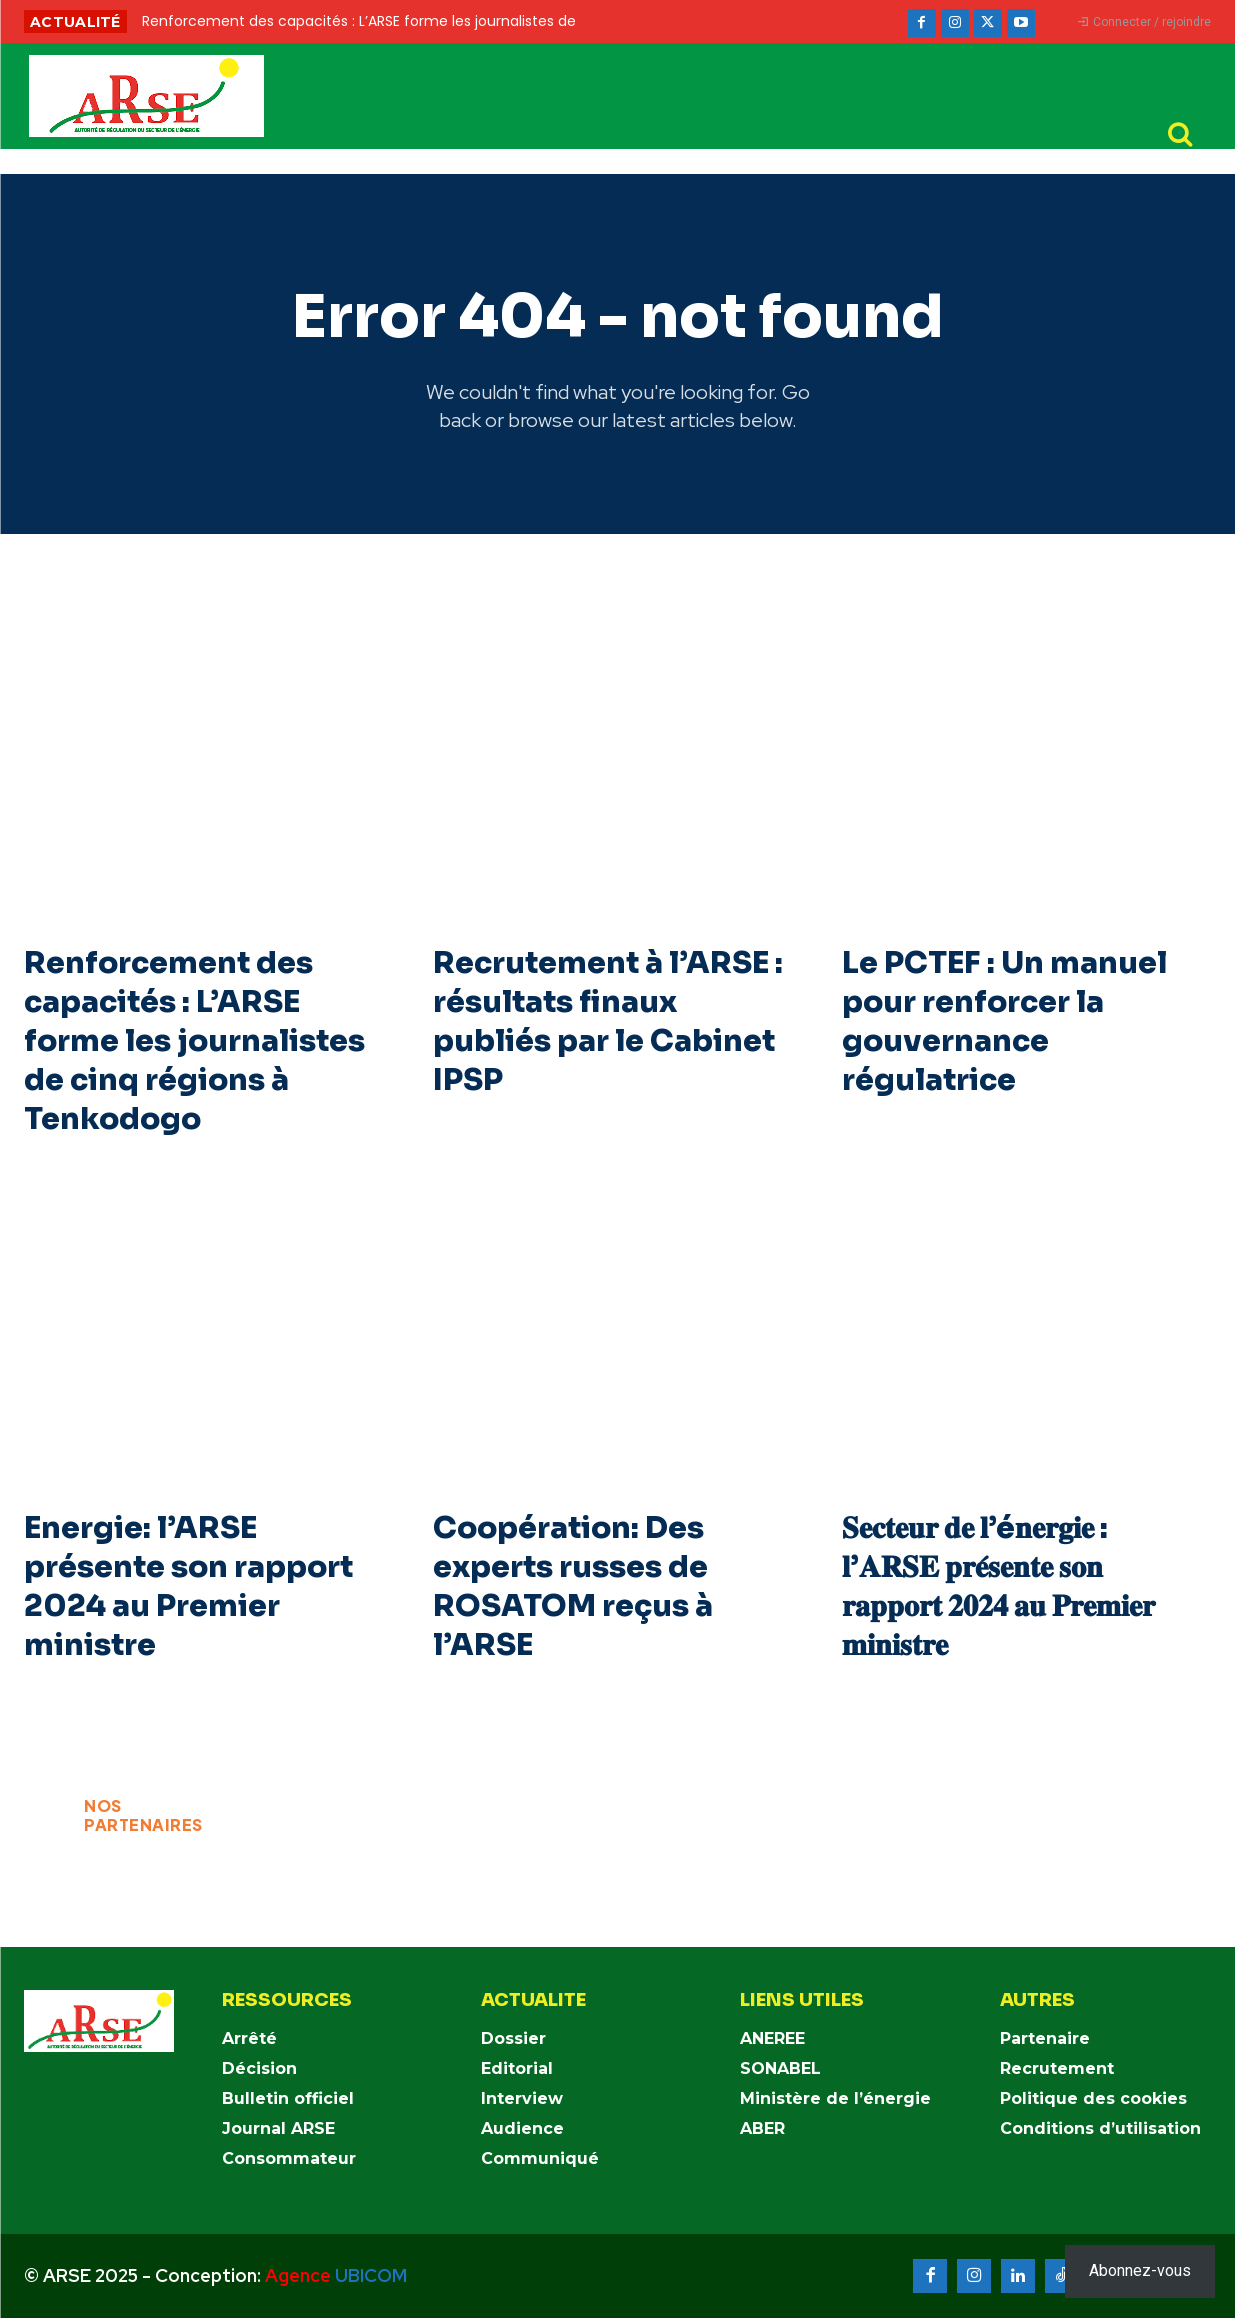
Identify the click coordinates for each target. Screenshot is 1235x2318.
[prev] (651, 21)
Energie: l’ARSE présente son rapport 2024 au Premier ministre (188, 1586)
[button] (1179, 134)
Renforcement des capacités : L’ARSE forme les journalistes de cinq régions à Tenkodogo (194, 1041)
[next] (683, 21)
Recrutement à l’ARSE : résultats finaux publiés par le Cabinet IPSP (608, 1021)
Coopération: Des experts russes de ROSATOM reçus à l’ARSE (573, 1586)
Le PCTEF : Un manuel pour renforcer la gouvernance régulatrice (1005, 1021)
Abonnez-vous (1140, 2270)
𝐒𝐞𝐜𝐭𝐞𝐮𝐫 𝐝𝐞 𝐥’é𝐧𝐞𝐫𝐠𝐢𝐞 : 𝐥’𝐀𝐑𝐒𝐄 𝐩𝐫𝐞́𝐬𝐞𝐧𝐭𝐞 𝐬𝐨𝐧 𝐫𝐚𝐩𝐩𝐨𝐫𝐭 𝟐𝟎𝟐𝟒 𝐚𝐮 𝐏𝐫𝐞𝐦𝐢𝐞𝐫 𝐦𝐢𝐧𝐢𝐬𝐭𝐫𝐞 (998, 1586)
